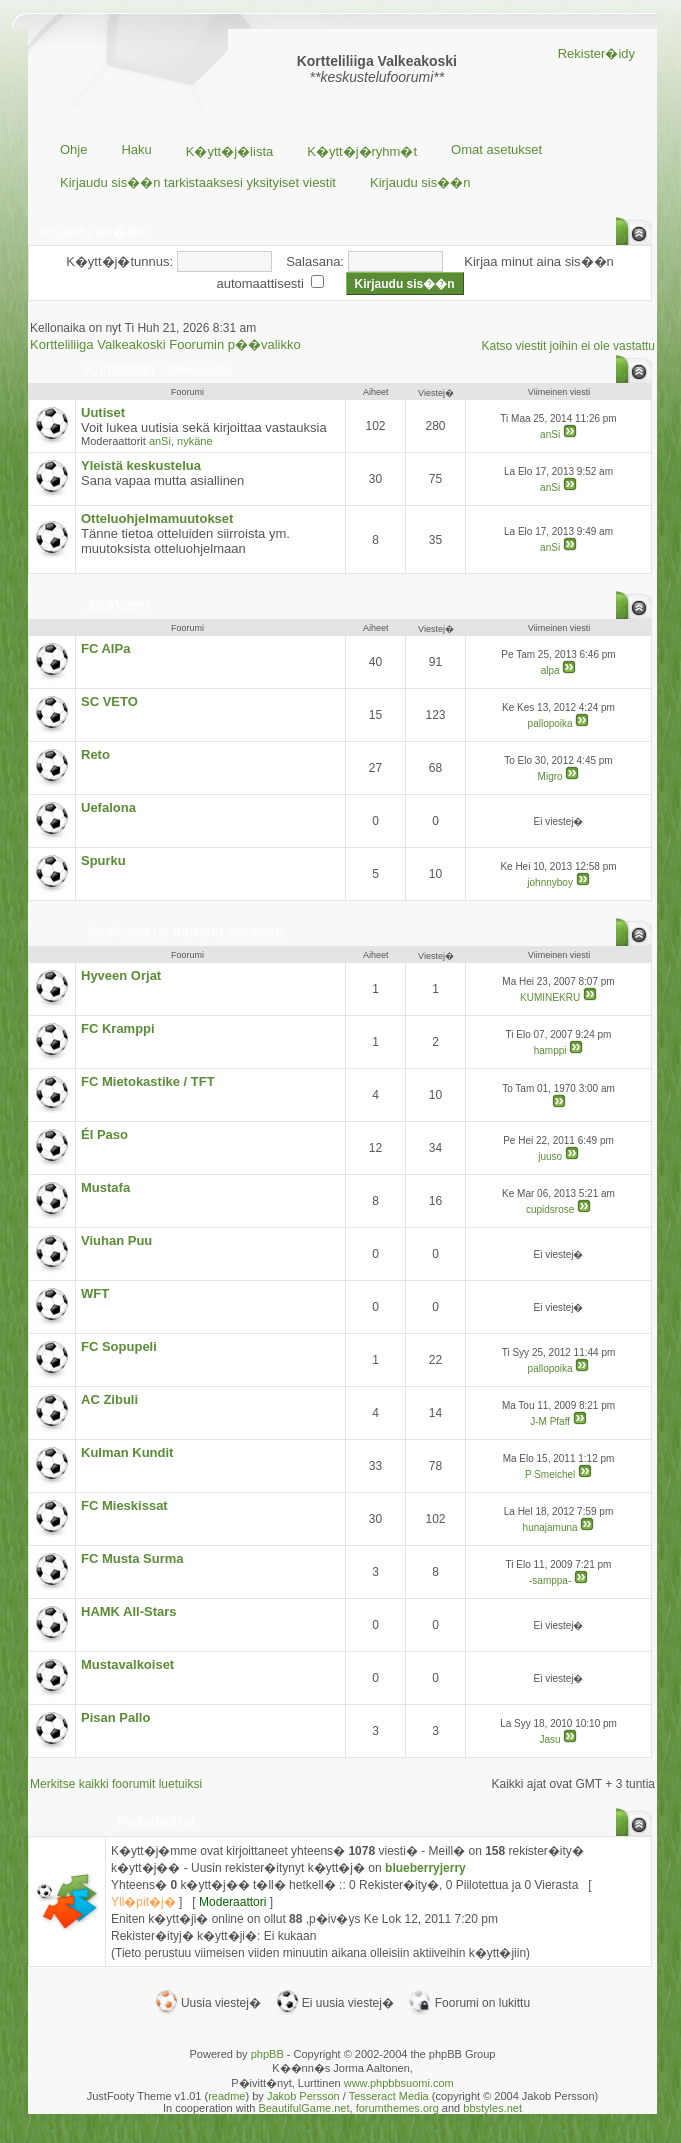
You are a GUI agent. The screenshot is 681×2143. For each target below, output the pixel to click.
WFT (95, 1293)
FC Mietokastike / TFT (148, 1081)
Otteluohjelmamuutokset (157, 518)
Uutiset (103, 412)
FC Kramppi (118, 1028)
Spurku (103, 860)
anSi (160, 441)
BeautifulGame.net (303, 2108)
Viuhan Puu (116, 1240)
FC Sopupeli (119, 1346)
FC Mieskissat (124, 1505)
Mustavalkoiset (127, 1664)
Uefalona (108, 807)
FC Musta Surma (132, 1558)
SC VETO (109, 701)
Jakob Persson (303, 2096)
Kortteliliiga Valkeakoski (159, 369)
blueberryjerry (425, 1868)
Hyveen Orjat (121, 975)
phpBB (267, 2054)
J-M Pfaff (550, 1421)
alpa (550, 670)
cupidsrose (550, 1209)
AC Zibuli (109, 1399)
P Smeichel (550, 1474)
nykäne (194, 441)
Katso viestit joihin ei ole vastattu (568, 346)
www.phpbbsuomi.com (399, 2083)
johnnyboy (550, 882)
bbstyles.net (492, 2108)
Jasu (550, 1739)
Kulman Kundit (127, 1452)
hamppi (550, 1050)
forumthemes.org (397, 2108)
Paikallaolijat (156, 1822)
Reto (95, 754)
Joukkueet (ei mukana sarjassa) (185, 932)
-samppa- (550, 1580)
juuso (550, 1156)
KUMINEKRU (550, 997)
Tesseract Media (389, 2096)
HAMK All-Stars (129, 1611)
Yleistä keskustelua (141, 465)
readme (226, 2096)
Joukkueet (118, 605)
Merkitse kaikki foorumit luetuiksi (116, 1784)
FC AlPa (105, 648)
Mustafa (105, 1187)
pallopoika (550, 723)
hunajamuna (550, 1527)
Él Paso (104, 1134)
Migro (550, 776)
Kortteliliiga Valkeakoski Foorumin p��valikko (165, 344)
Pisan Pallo (115, 1717)
